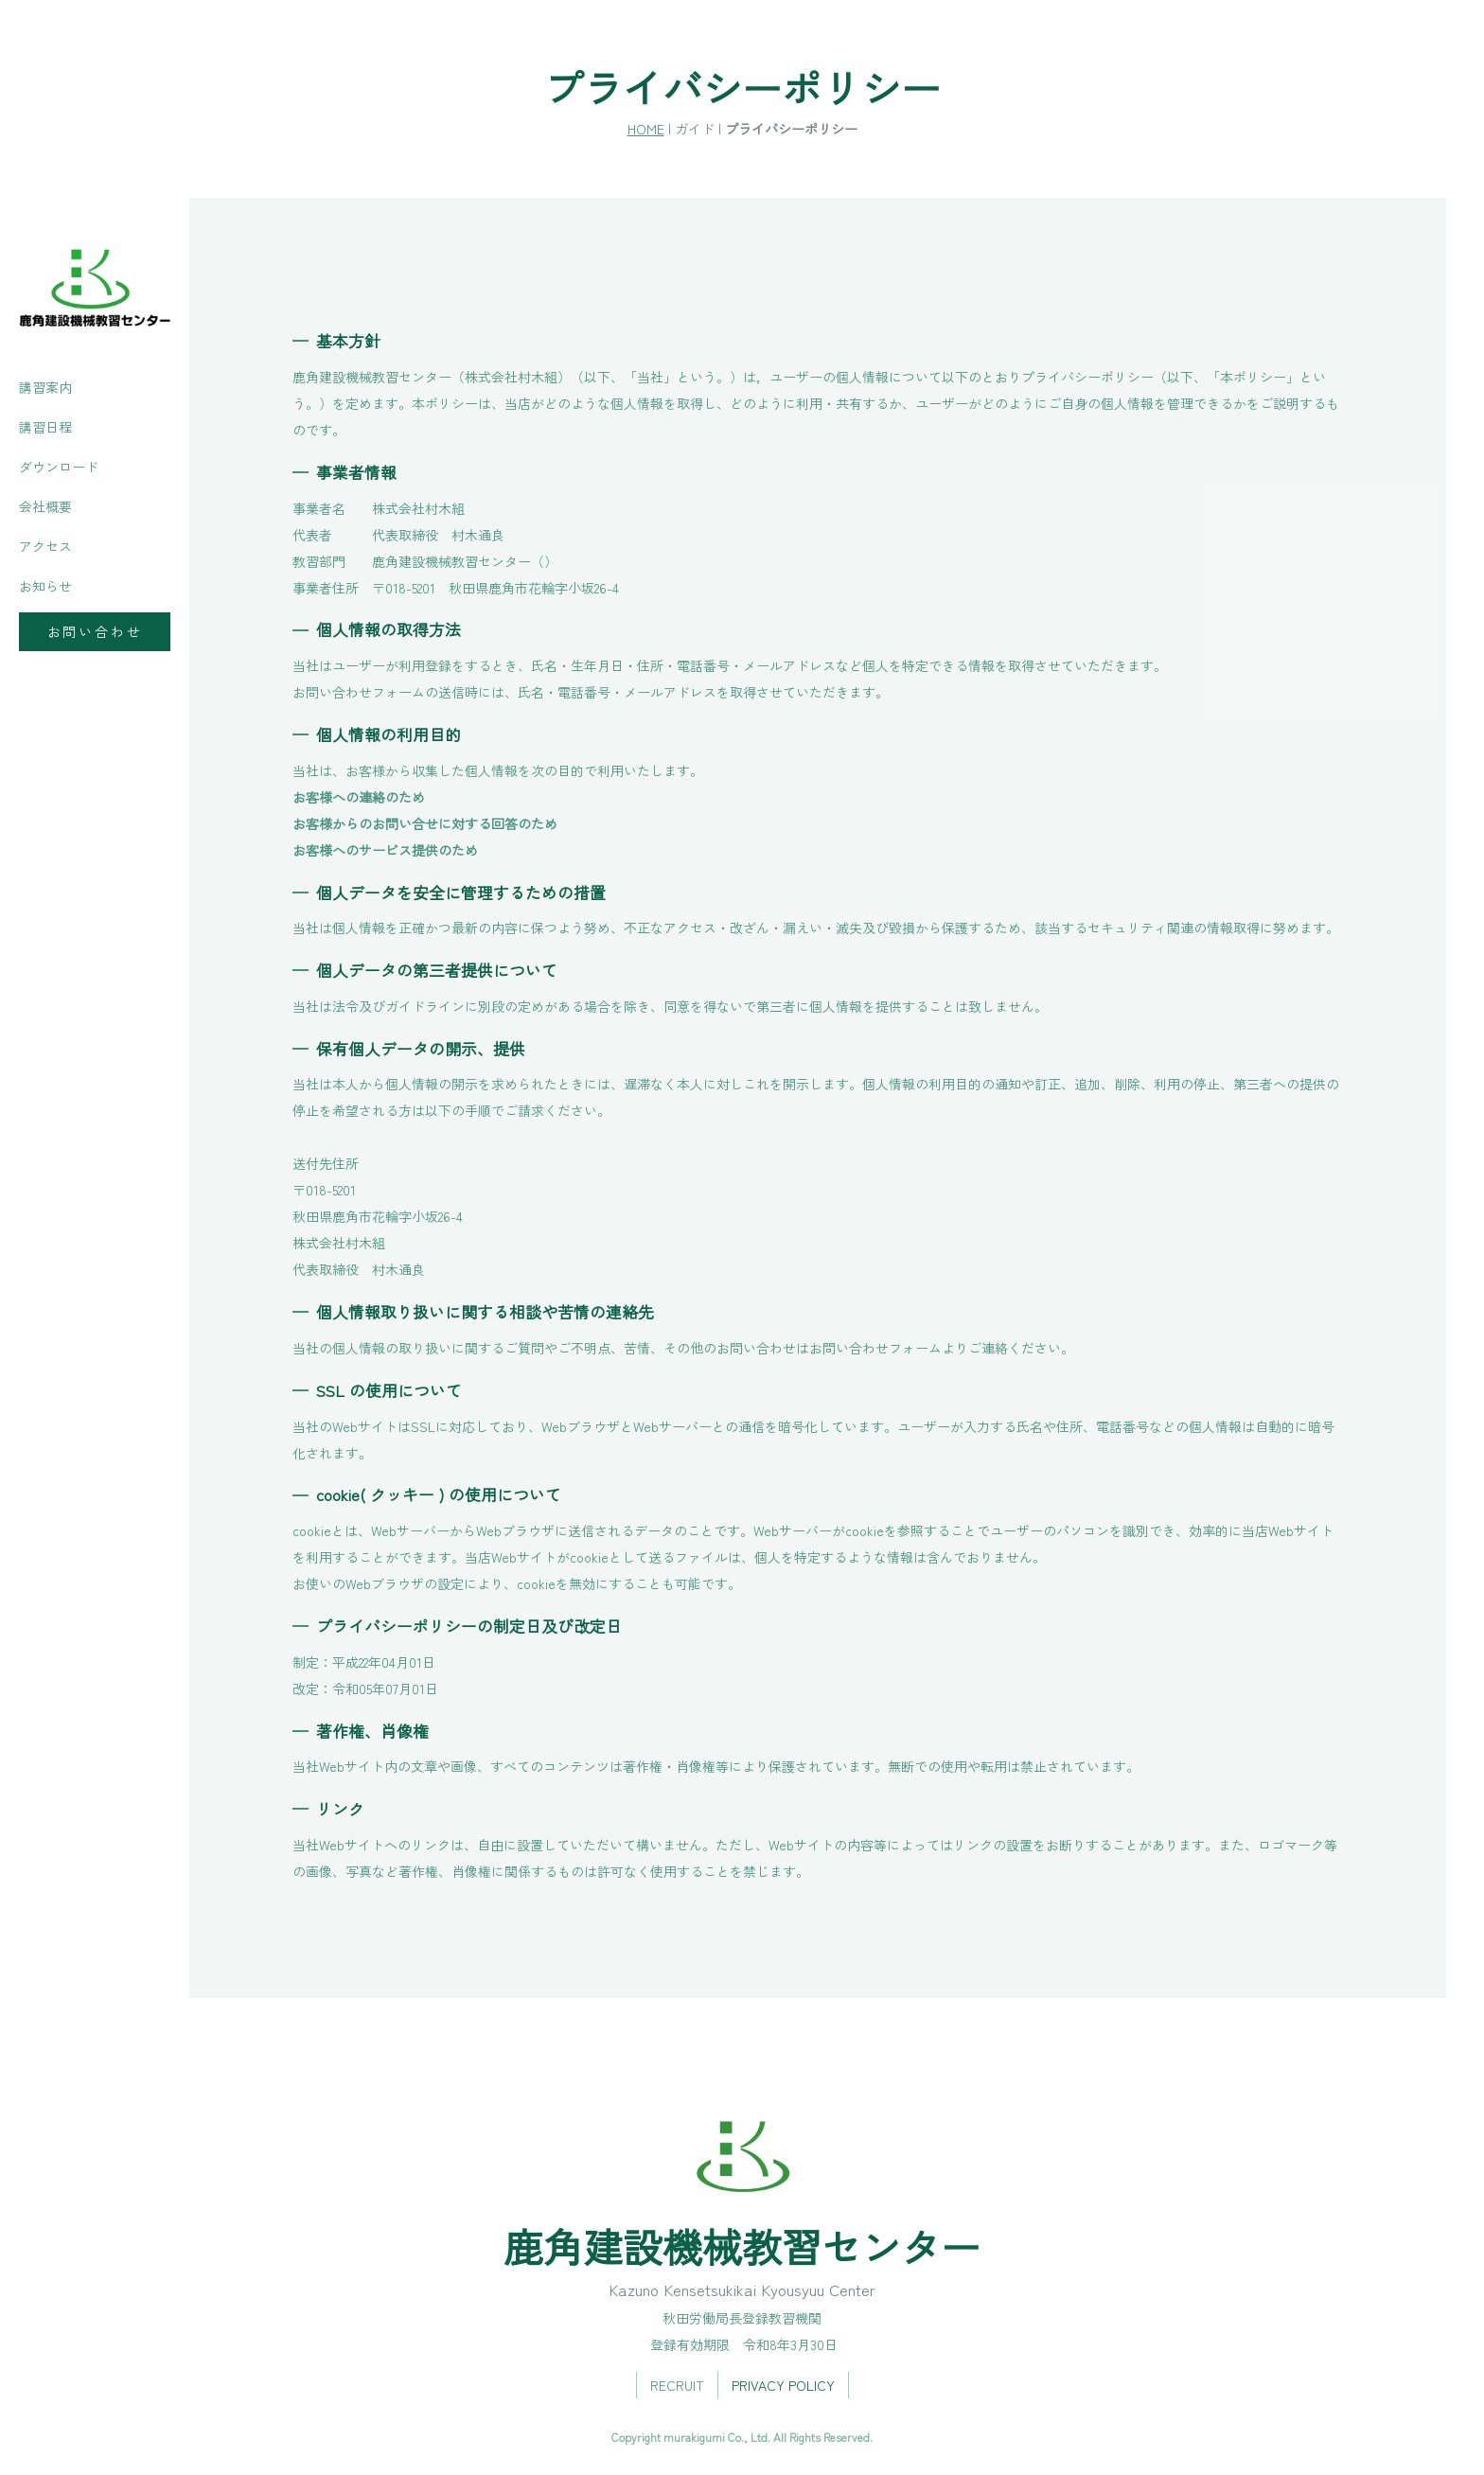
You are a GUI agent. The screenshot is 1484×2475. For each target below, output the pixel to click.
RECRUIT (677, 2385)
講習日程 (45, 426)
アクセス (45, 546)
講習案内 (45, 387)
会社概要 (45, 506)
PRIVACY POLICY (783, 2385)
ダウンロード (58, 466)
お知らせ (45, 585)
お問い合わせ (95, 631)
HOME (645, 128)
